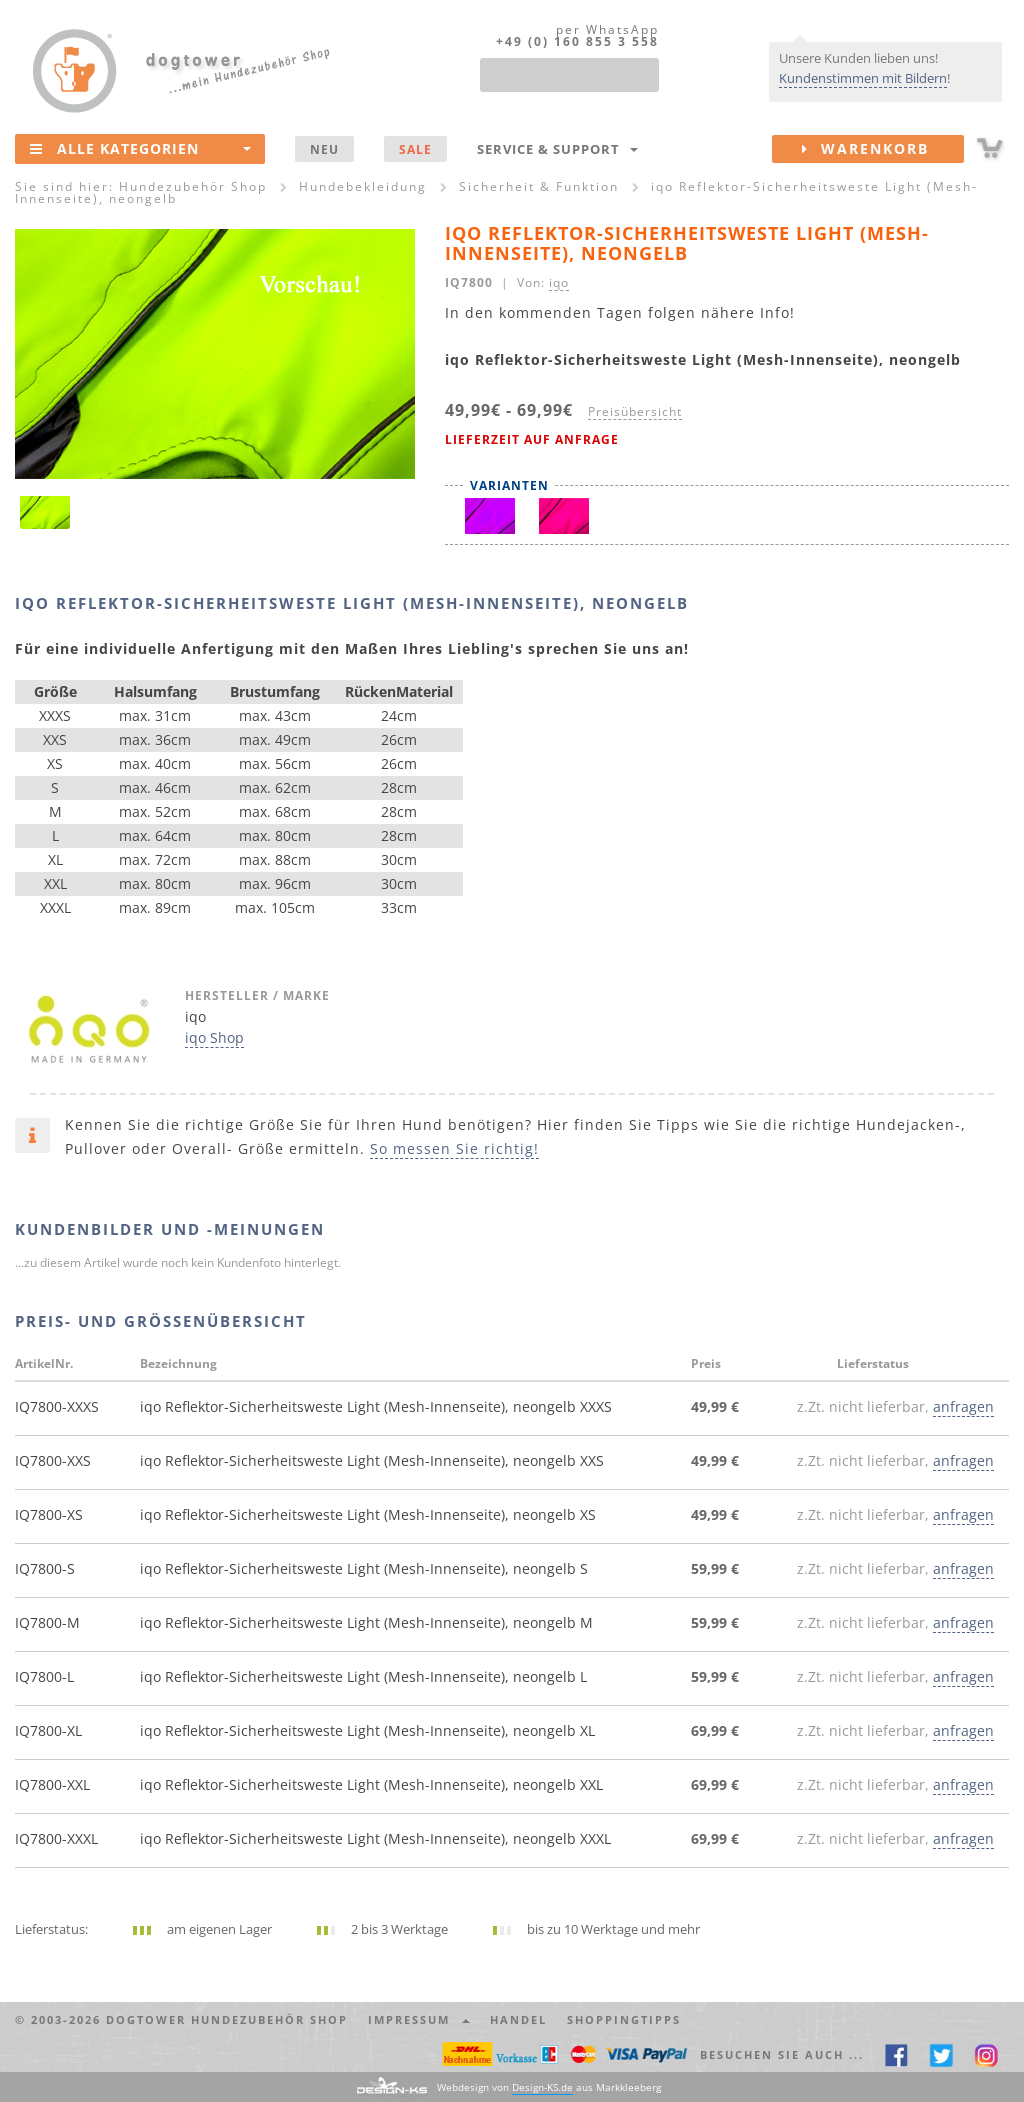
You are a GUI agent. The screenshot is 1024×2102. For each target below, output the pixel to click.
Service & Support (557, 149)
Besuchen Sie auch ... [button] (782, 2054)
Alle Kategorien (140, 148)
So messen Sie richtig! (454, 1148)
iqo (559, 282)
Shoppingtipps (624, 2019)
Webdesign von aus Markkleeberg (549, 2087)
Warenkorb (883, 149)
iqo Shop (214, 1037)
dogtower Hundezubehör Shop (227, 2019)
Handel (518, 2019)
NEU (324, 149)
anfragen (963, 1406)
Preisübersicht (635, 411)
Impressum (419, 2019)
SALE (415, 149)
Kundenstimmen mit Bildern (863, 78)
